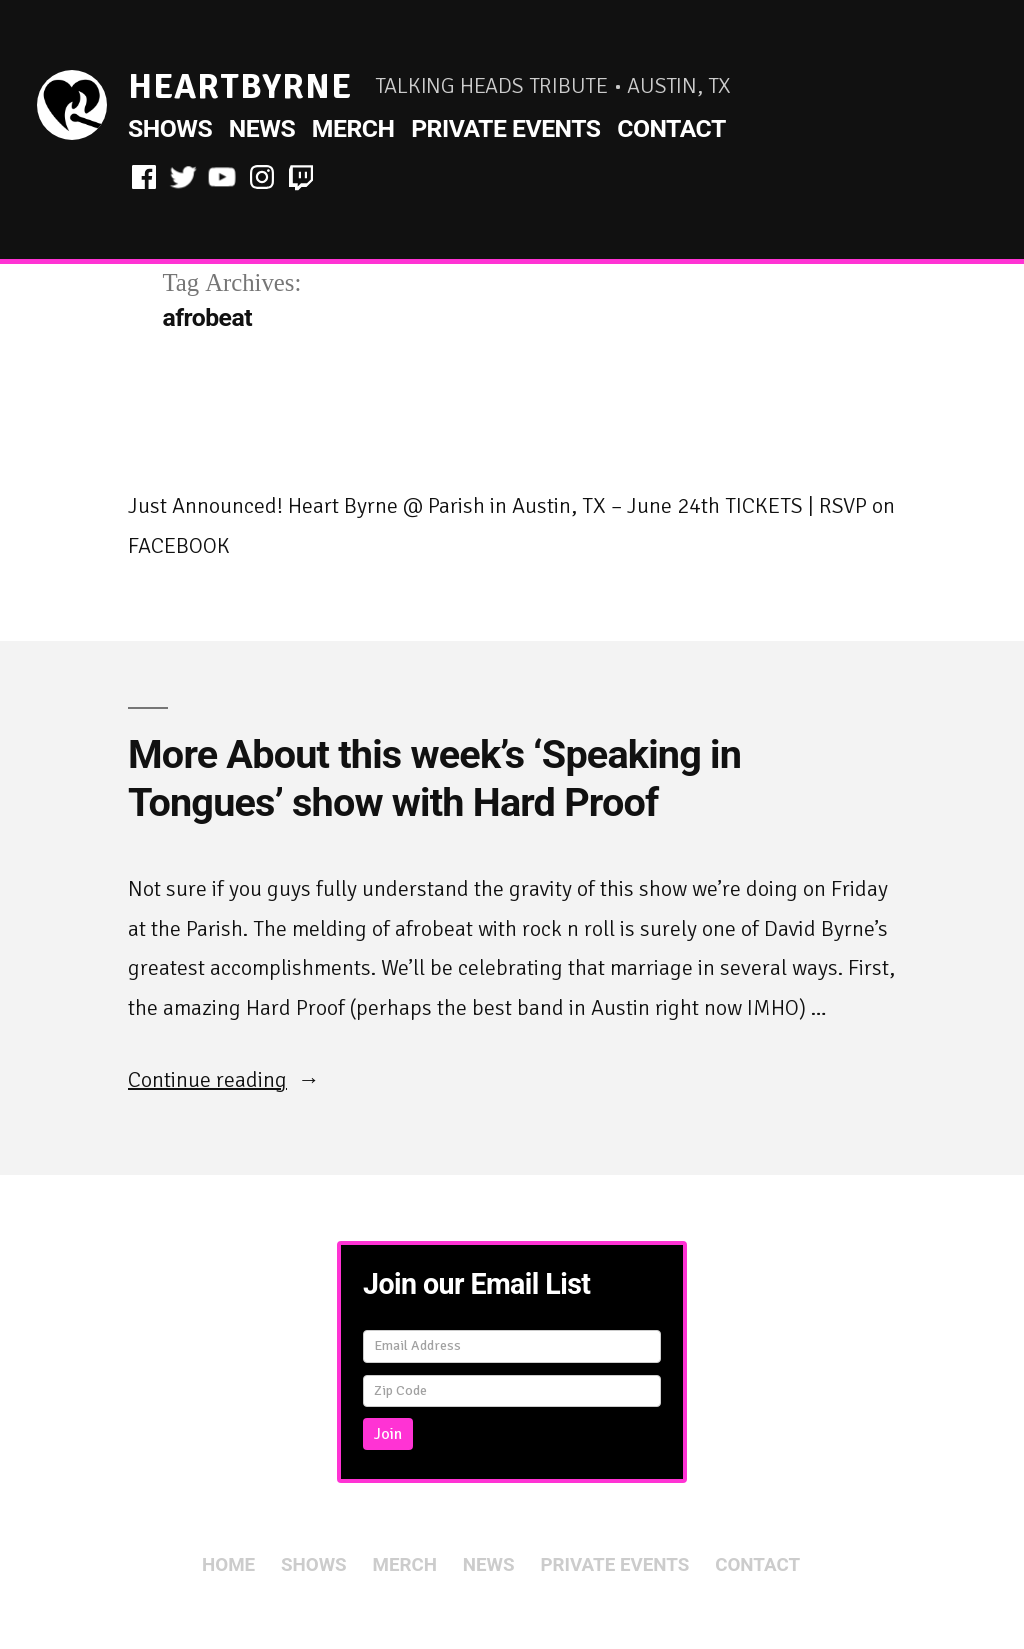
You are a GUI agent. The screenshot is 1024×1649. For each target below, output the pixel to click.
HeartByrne (240, 86)
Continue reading (224, 1079)
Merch (353, 128)
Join (388, 1434)
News (262, 128)
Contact (671, 128)
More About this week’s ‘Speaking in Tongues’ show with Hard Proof (434, 778)
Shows (170, 128)
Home (228, 1565)
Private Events (505, 128)
